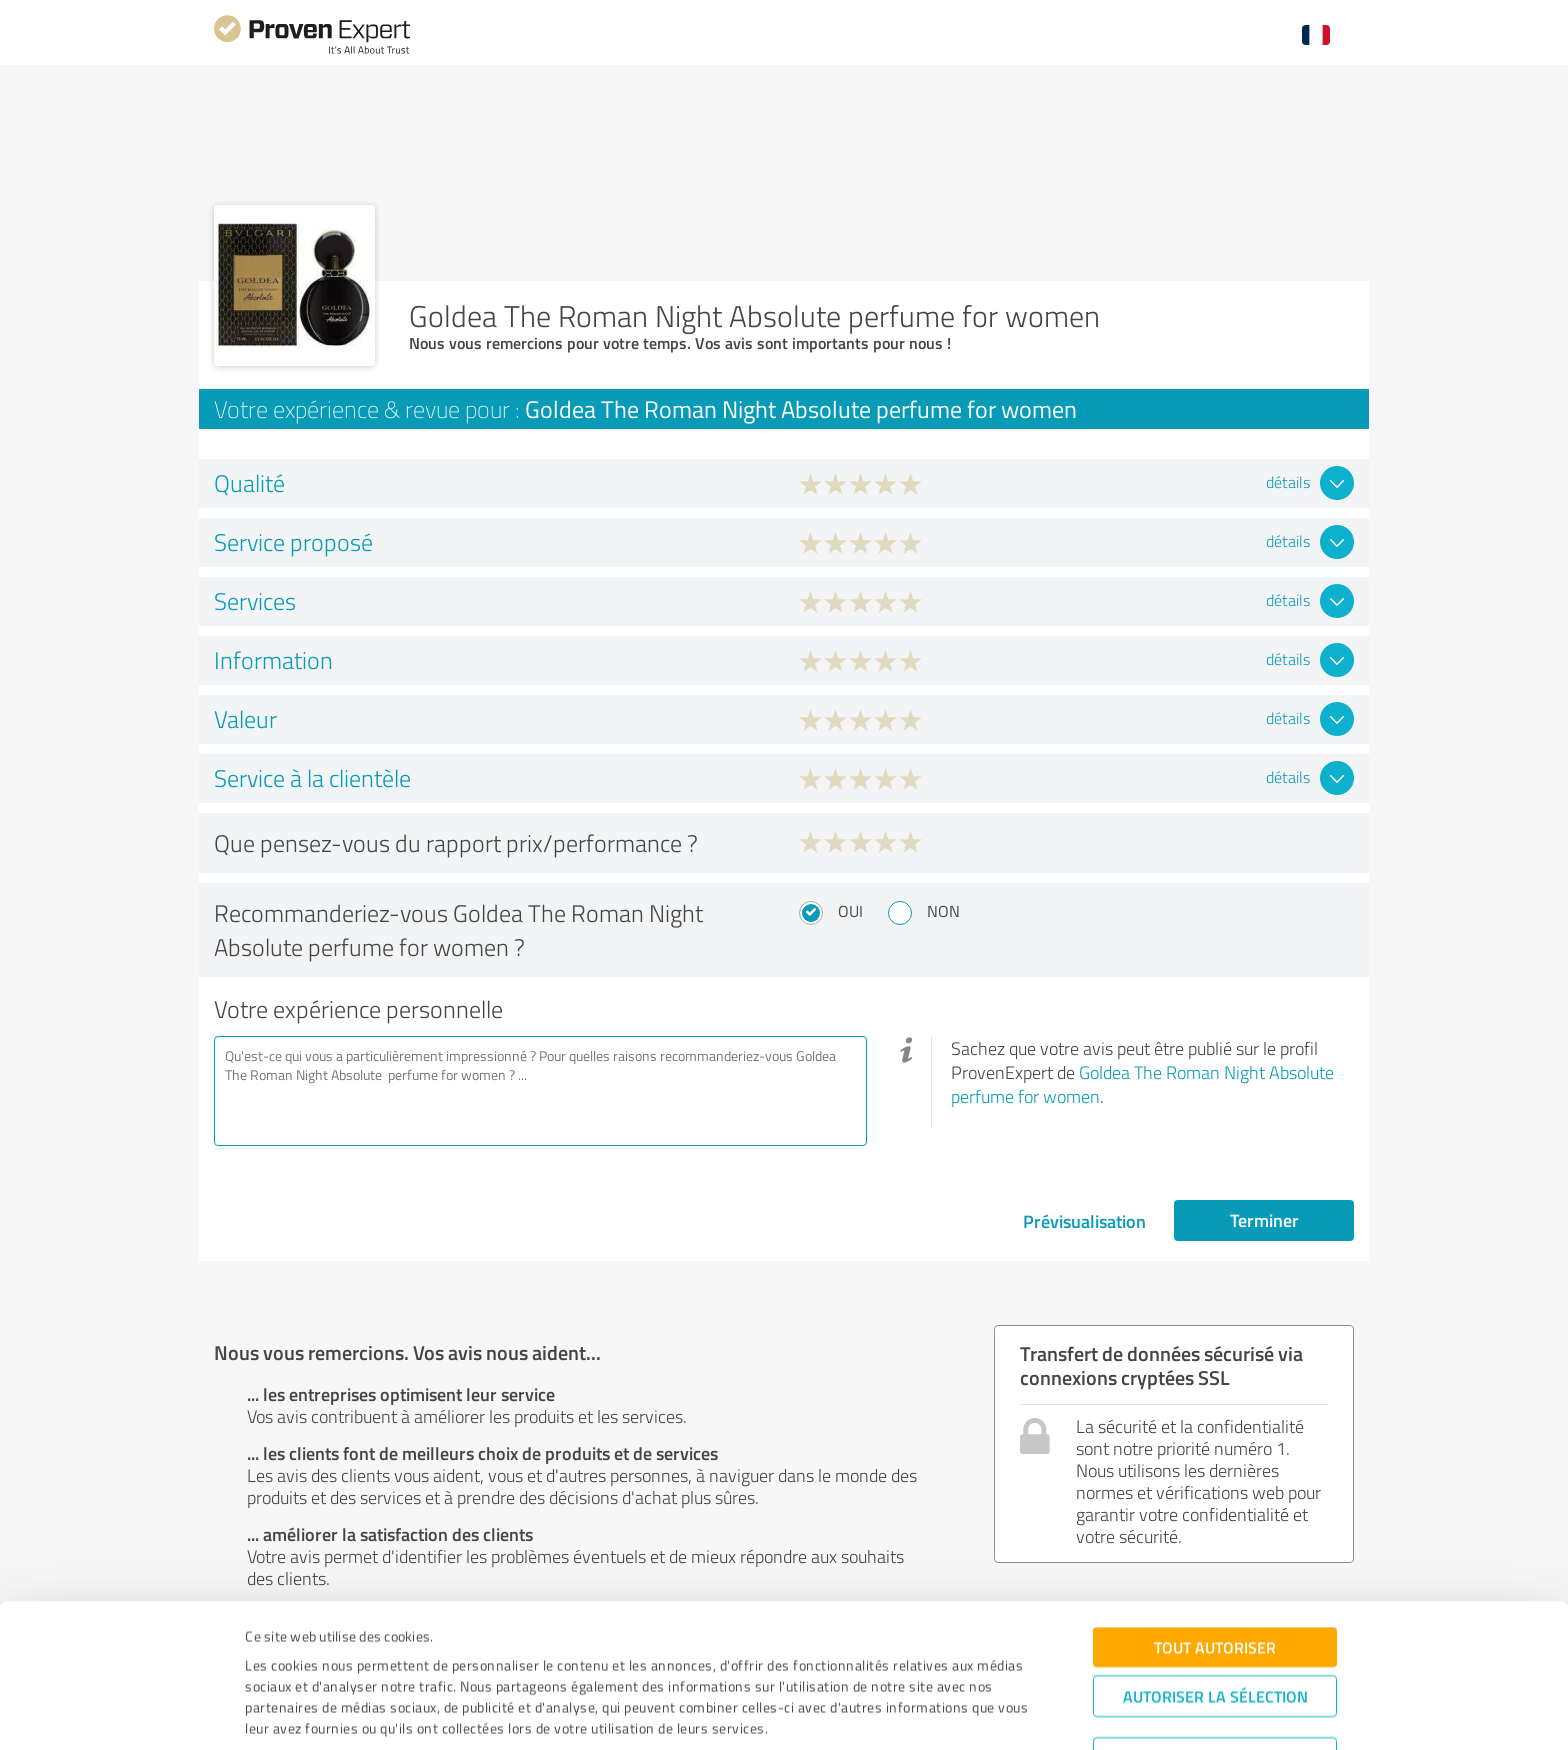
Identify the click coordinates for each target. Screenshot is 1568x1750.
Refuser (1215, 1685)
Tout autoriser (1215, 1574)
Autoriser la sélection (1215, 1623)
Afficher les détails (952, 1712)
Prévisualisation (1084, 1221)
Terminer (1264, 1220)
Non (943, 911)
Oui (850, 911)
